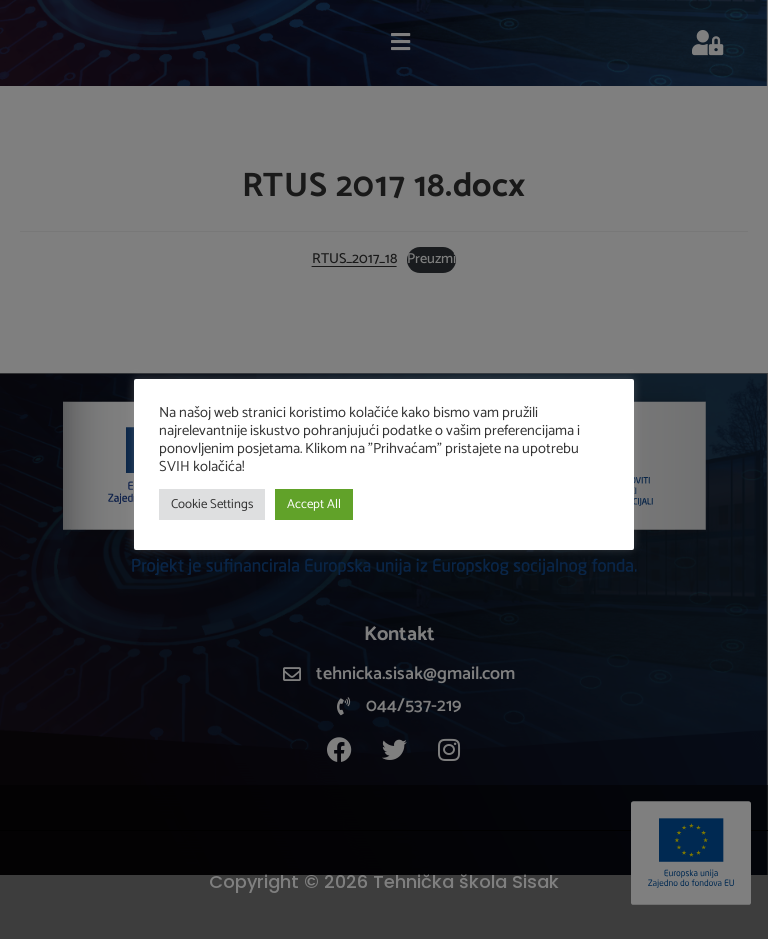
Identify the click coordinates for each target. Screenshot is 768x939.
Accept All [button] (314, 504)
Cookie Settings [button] (212, 504)
